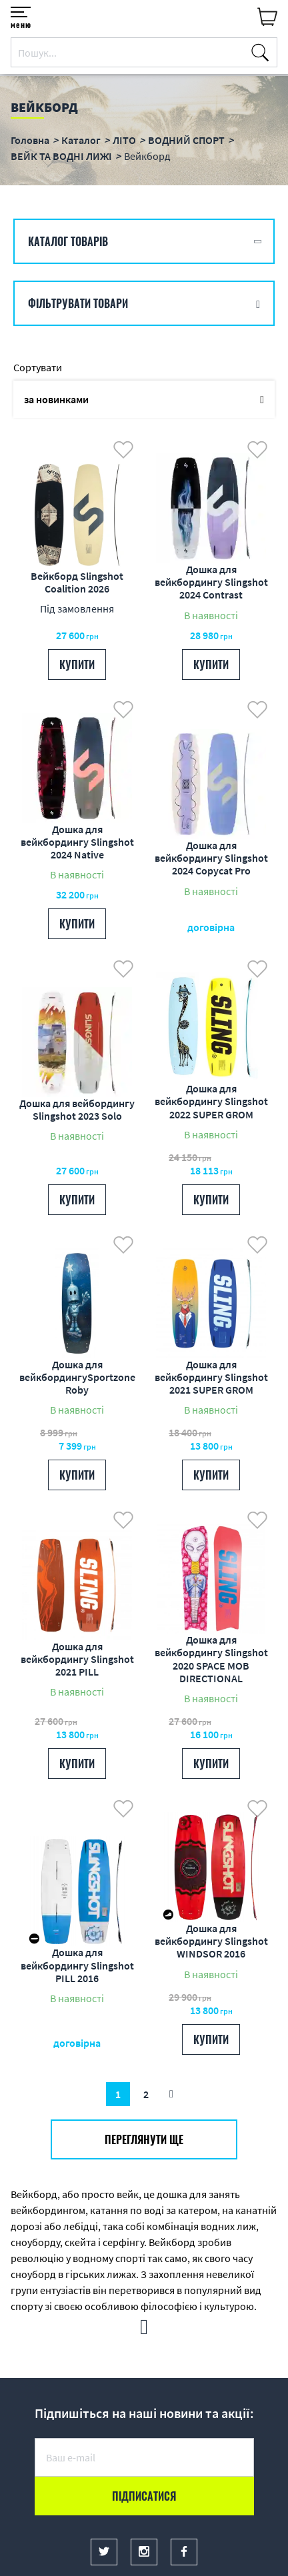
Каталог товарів (68, 241)
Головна (30, 140)
